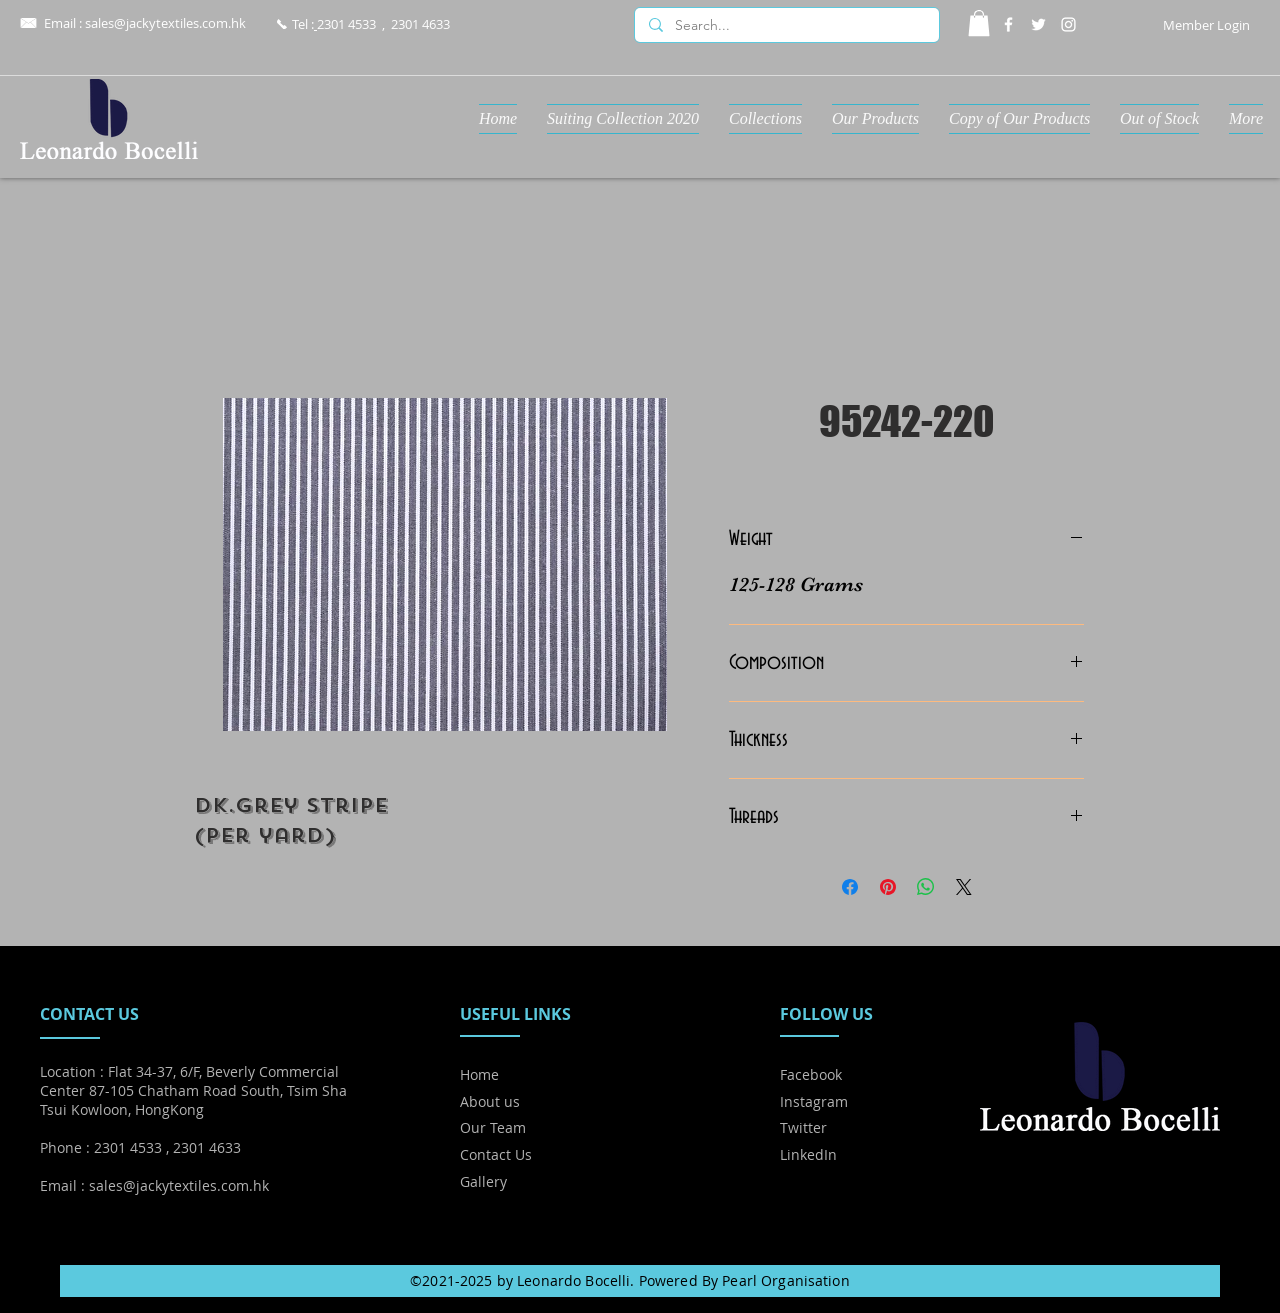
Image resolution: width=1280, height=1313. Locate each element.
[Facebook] (1008, 24)
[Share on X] (964, 887)
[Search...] (786, 26)
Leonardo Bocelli (573, 1280)
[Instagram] (1068, 24)
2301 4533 (346, 24)
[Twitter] (1038, 24)
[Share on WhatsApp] (926, 887)
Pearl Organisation (786, 1280)
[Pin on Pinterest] (888, 887)
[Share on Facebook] (850, 887)
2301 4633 (420, 24)
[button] (979, 23)
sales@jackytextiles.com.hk (165, 23)
